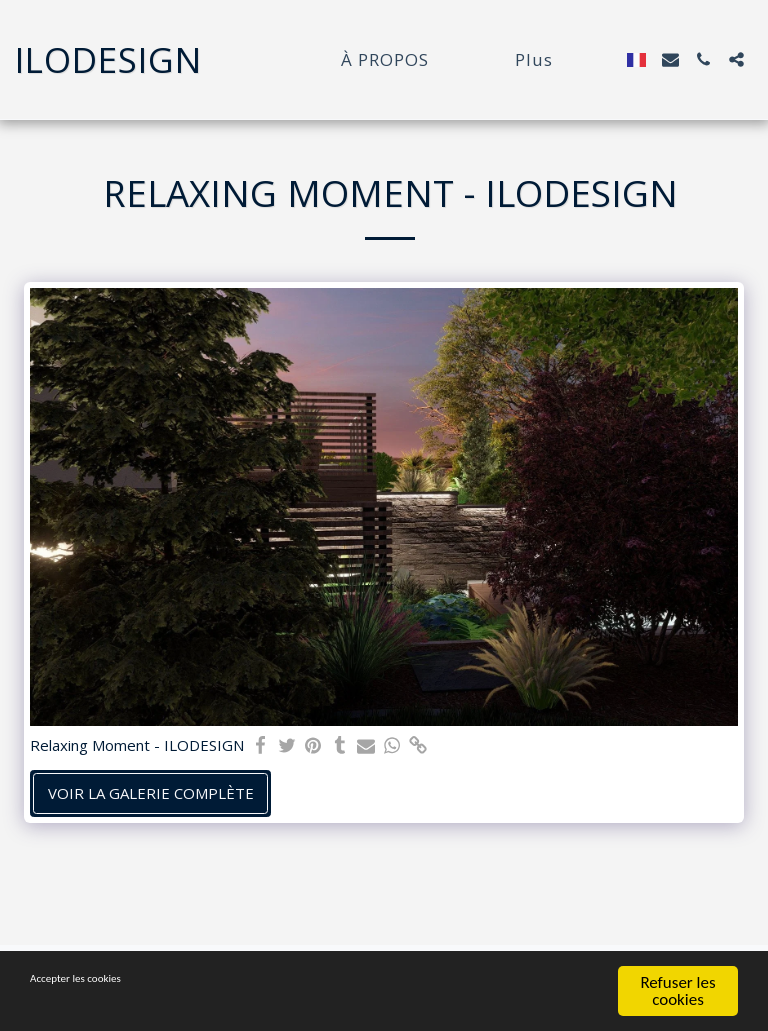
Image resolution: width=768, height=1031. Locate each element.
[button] (670, 59)
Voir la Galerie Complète (151, 793)
